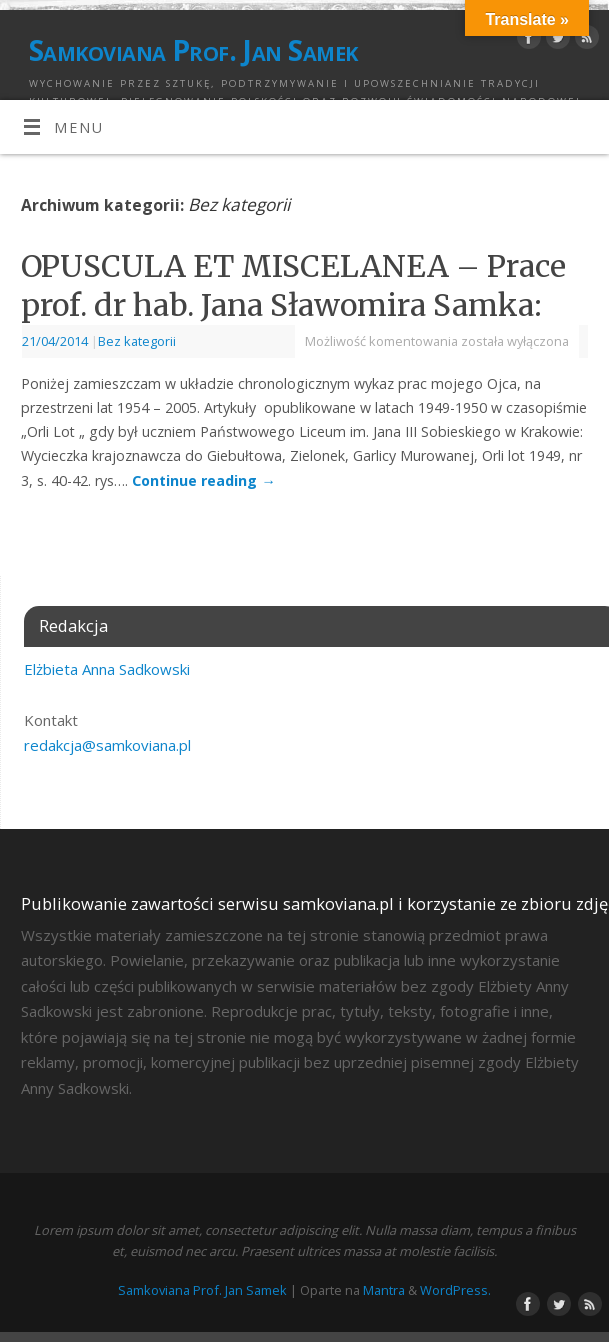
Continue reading (203, 480)
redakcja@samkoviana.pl (107, 745)
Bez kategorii (137, 341)
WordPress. (455, 1290)
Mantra (384, 1290)
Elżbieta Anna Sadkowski (107, 669)
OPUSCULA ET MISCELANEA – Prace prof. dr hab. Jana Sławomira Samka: (293, 285)
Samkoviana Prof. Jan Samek (193, 50)
